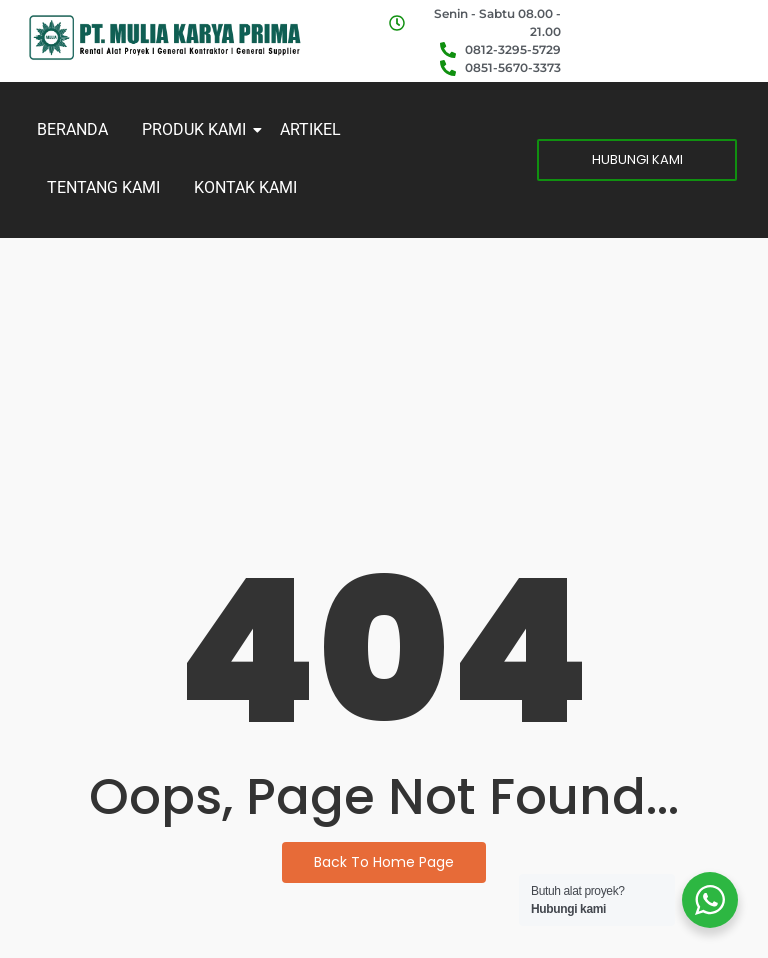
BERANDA (72, 129)
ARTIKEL (310, 129)
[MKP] (165, 37)
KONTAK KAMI (245, 187)
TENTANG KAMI (103, 187)
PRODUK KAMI (197, 129)
